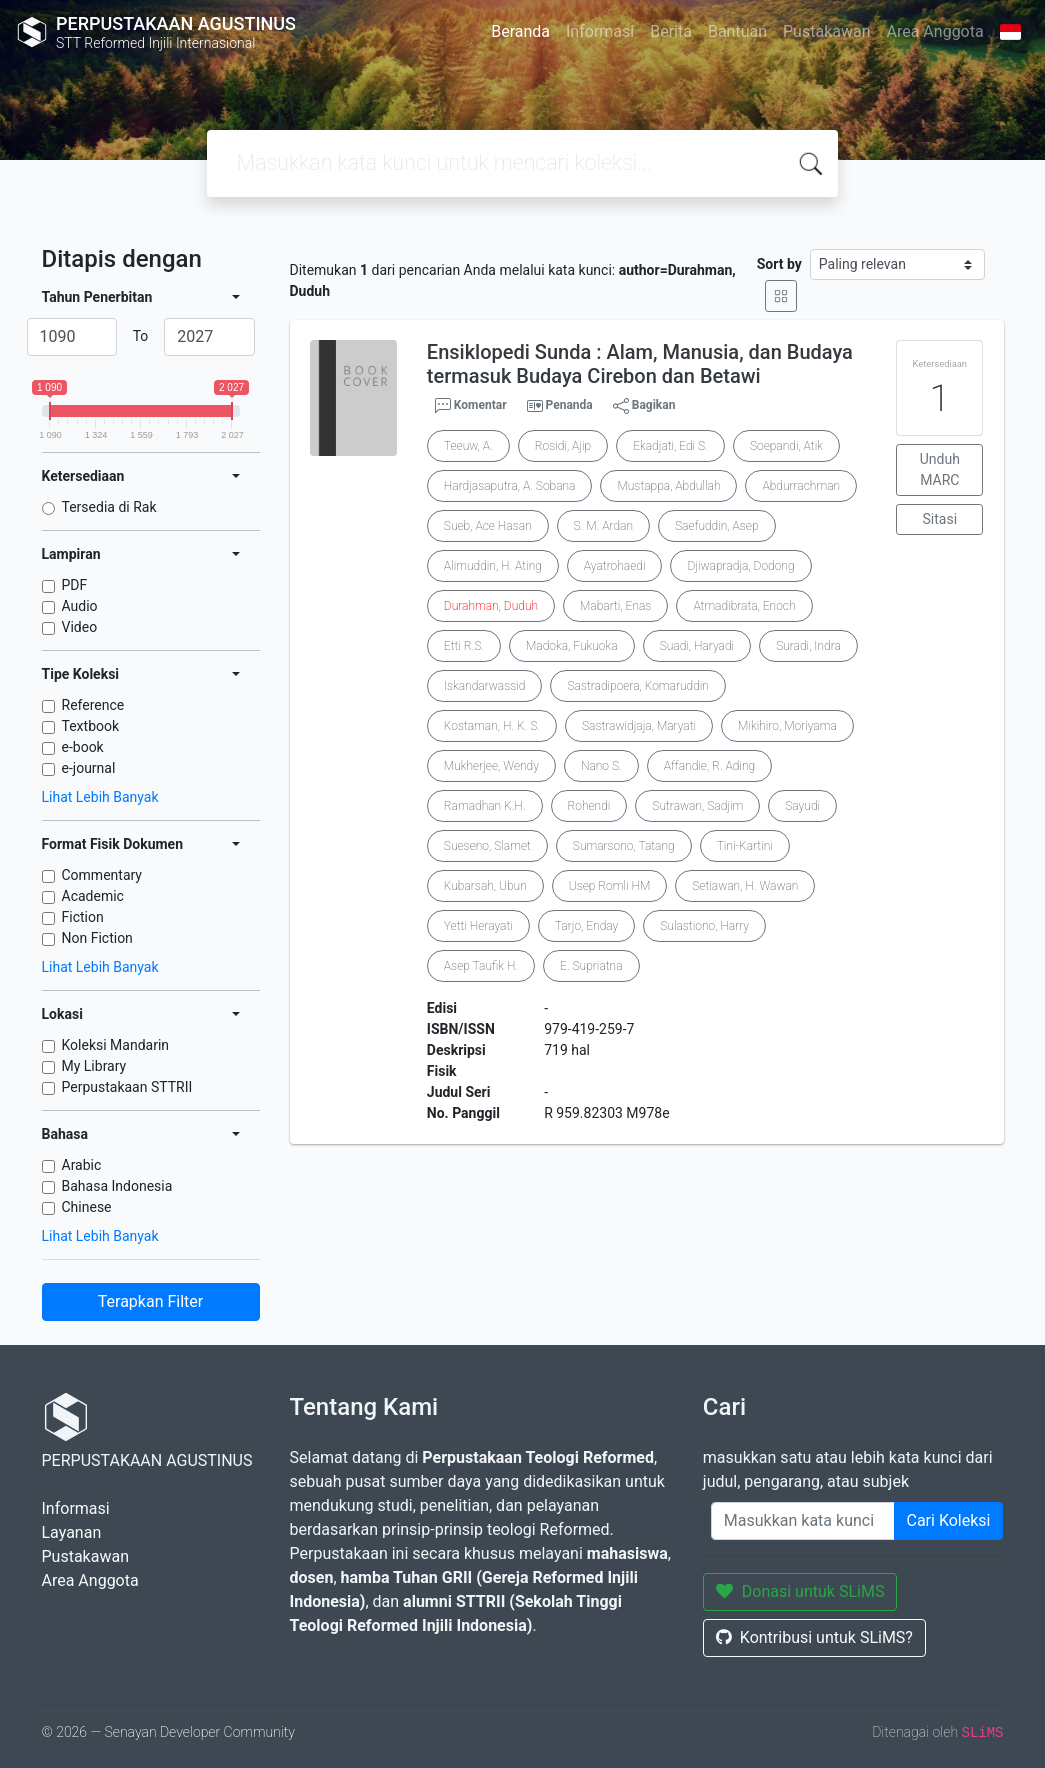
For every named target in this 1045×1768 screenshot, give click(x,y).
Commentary (102, 875)
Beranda (520, 31)
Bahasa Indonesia (117, 1186)
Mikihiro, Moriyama (787, 726)
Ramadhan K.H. (485, 806)
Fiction (83, 917)
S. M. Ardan (603, 526)
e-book (83, 747)
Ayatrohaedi (615, 566)
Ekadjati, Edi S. (670, 446)
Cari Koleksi (949, 1520)
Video (80, 627)
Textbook (91, 726)
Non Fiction (97, 938)
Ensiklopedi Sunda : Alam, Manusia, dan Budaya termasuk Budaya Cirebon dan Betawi (640, 364)
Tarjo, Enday (586, 926)
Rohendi (589, 806)
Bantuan (737, 31)
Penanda (569, 405)
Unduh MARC (940, 469)
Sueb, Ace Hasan (488, 526)
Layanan (72, 1532)
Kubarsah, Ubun (485, 886)
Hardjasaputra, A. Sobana (510, 486)
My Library (94, 1066)
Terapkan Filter (150, 1301)
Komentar (471, 406)
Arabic (82, 1165)
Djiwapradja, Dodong (740, 566)
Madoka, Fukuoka (572, 646)
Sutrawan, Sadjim (697, 806)
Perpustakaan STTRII (127, 1087)
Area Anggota (935, 31)
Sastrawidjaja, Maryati (639, 726)
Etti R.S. (464, 646)
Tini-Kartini (745, 846)
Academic (93, 896)
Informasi (600, 31)
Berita (671, 31)
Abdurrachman (801, 486)
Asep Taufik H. (481, 966)
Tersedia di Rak (109, 507)
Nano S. (601, 766)
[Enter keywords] (803, 1521)
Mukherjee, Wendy (491, 766)
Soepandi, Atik (786, 446)
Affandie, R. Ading (709, 766)
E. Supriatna (591, 966)
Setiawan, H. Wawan (745, 886)
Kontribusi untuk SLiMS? (814, 1637)
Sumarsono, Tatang (624, 846)
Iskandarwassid (485, 686)
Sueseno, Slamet (487, 846)
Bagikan (644, 406)
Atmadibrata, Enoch (744, 606)
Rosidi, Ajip (563, 446)
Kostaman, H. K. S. (492, 726)
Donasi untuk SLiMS (800, 1591)
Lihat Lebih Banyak (100, 797)
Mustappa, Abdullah (668, 486)
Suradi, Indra (808, 646)
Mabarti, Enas (615, 606)
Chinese (87, 1207)
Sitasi (940, 519)
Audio (80, 606)
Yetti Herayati (478, 926)
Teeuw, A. (468, 446)
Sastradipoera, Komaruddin (637, 686)
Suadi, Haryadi (697, 646)
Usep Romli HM (610, 886)
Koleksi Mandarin (116, 1045)
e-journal (89, 768)
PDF (75, 585)
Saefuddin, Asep (717, 526)
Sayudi (802, 806)
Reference (93, 705)
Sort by (779, 264)
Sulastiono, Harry (704, 926)
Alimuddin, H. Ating (493, 566)
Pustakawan (826, 31)
